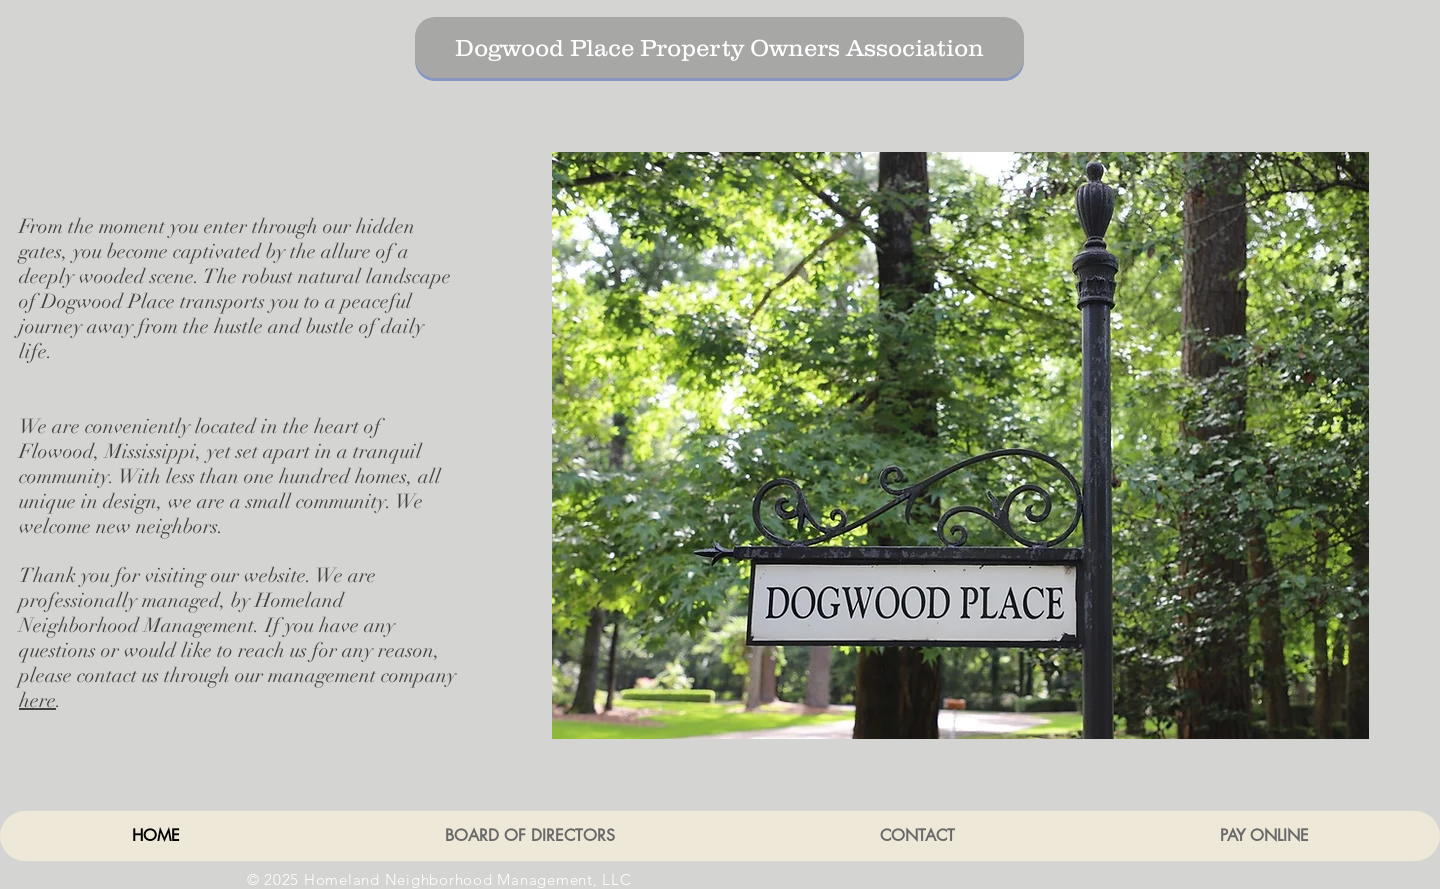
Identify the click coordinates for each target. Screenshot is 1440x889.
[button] (960, 445)
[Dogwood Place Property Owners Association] (719, 47)
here (37, 700)
